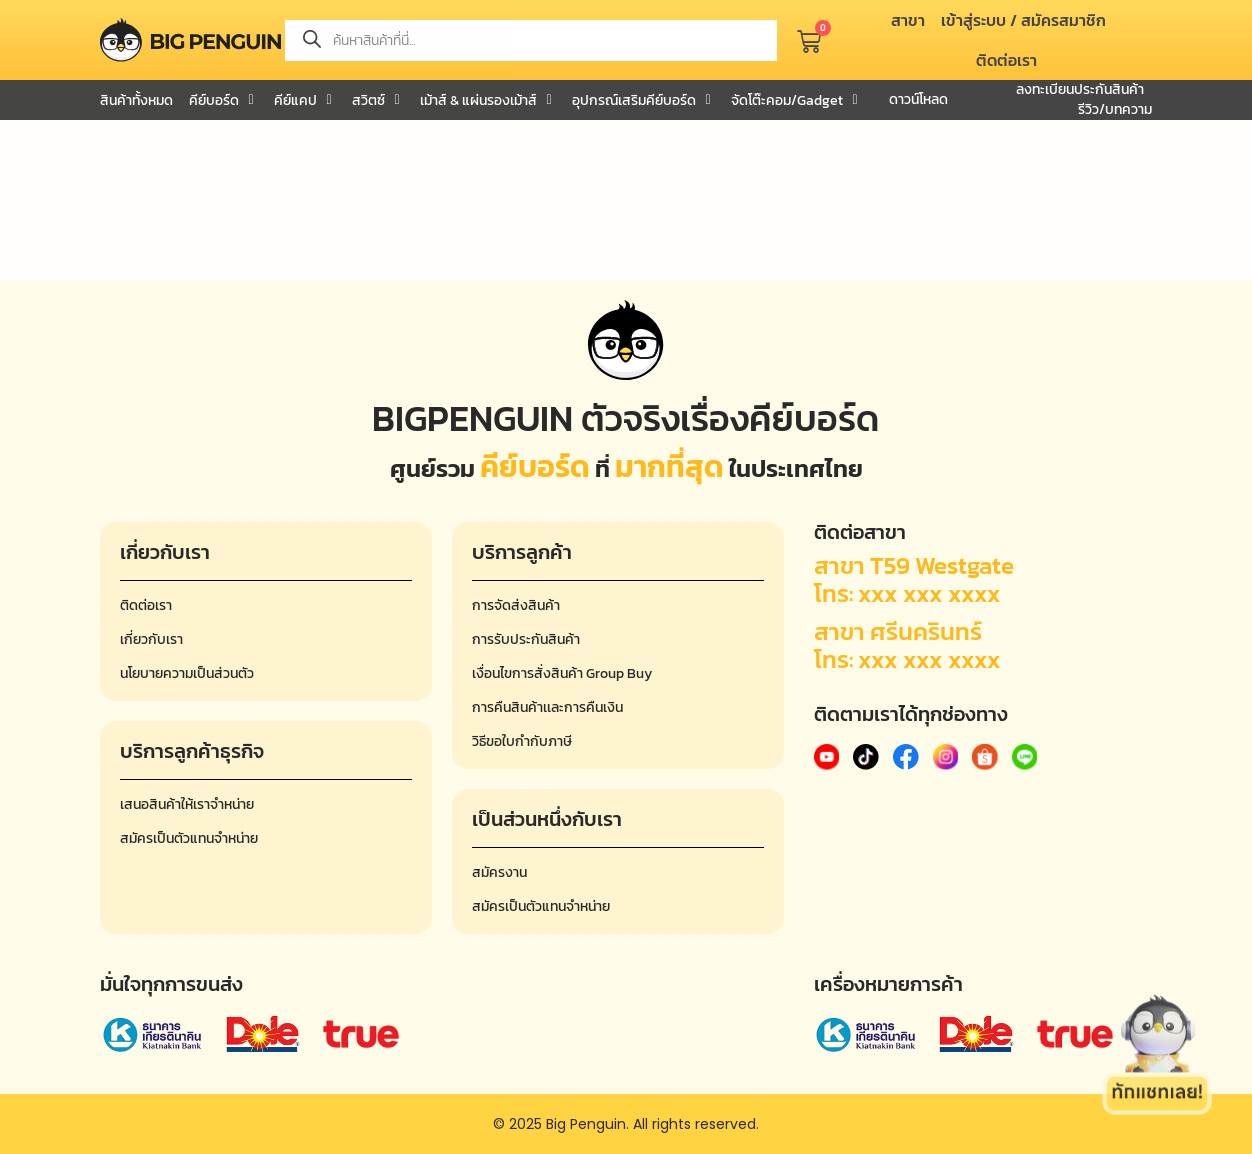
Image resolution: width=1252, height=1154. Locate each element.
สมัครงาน (499, 872)
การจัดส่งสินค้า (516, 605)
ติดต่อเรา (146, 605)
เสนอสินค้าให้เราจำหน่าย (187, 804)
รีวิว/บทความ (1115, 110)
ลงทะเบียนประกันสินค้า (1080, 90)
